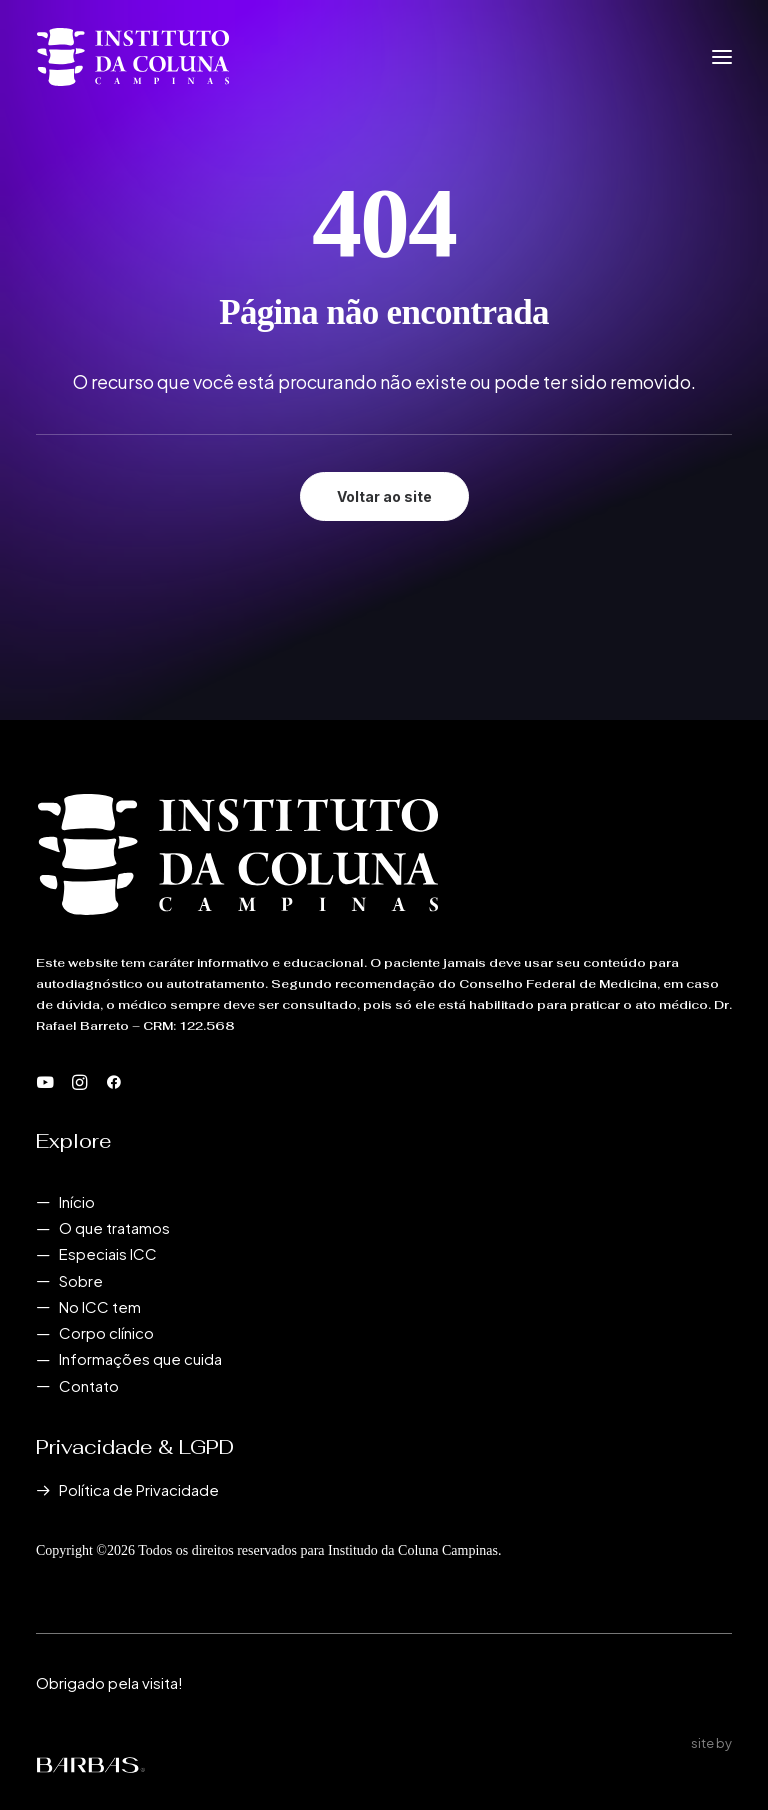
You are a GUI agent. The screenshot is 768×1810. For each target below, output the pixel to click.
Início (77, 1201)
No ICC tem (100, 1306)
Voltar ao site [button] (384, 496)
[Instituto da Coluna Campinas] (133, 57)
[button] (722, 57)
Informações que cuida (140, 1358)
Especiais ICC (108, 1253)
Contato (89, 1385)
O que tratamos (114, 1227)
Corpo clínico (106, 1332)
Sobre (81, 1280)
